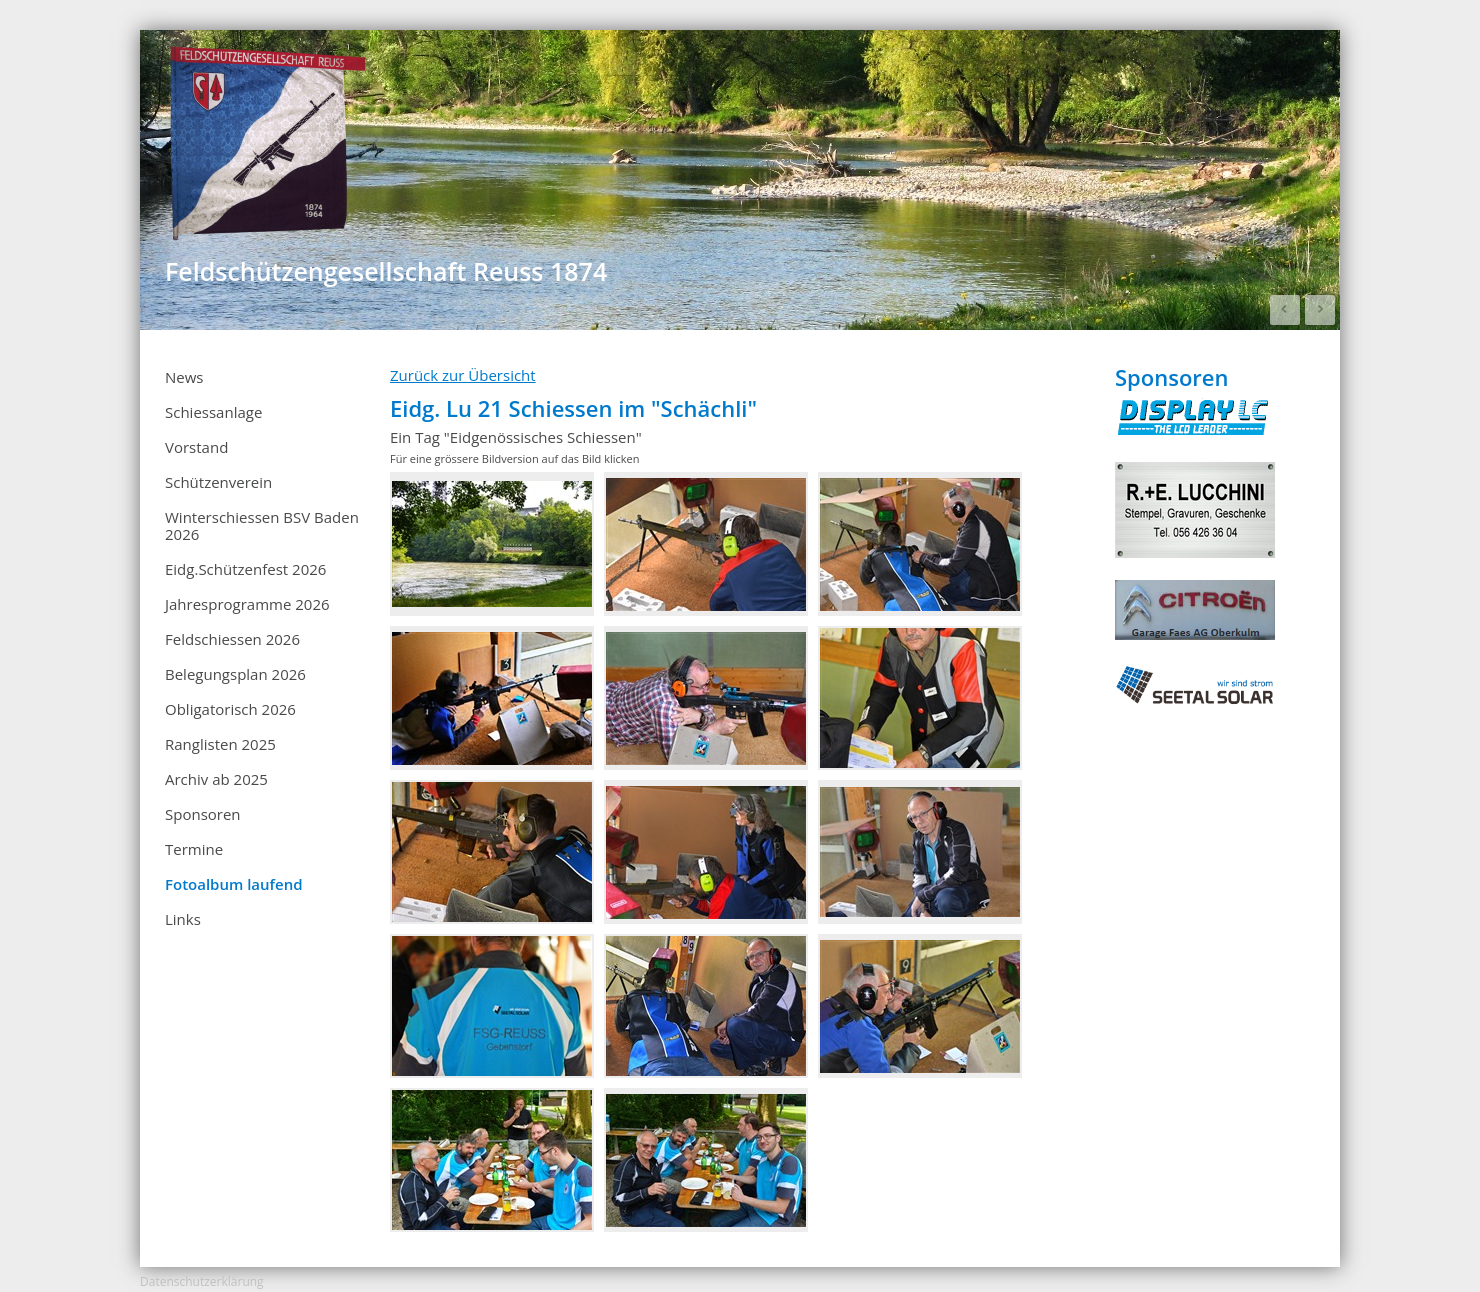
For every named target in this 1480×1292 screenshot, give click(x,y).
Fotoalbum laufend (234, 884)
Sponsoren (203, 814)
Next (1320, 310)
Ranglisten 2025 (265, 745)
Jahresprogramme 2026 (247, 604)
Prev (1285, 310)
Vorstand (196, 447)
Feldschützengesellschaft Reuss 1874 (386, 271)
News (184, 377)
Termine (265, 850)
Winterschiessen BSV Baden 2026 (262, 525)
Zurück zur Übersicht (463, 375)
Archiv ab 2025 (265, 780)
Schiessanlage (213, 412)
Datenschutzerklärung (202, 1281)
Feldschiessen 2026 (232, 639)
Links (183, 919)
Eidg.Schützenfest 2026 (245, 569)
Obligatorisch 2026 (230, 709)
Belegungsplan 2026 (235, 674)
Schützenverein (218, 482)
